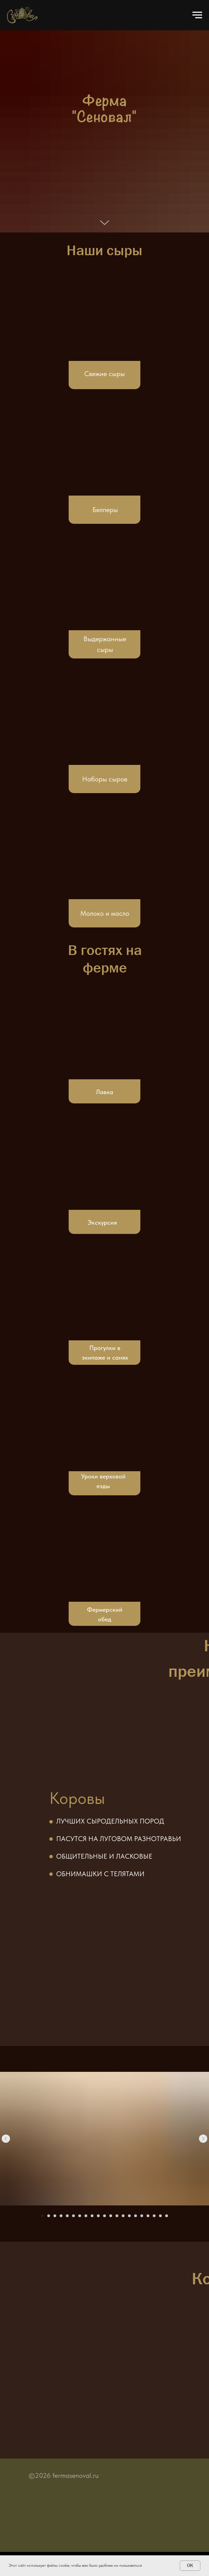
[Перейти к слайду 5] (67, 2215)
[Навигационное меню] (197, 15)
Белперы (105, 510)
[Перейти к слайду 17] (141, 2215)
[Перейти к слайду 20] (160, 2215)
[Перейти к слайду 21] (166, 2215)
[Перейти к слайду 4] (61, 2215)
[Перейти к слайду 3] (54, 2215)
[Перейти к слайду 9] (92, 2215)
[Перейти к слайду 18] (148, 2215)
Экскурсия (102, 1222)
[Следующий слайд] (203, 2138)
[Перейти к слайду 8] (85, 2215)
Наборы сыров (104, 779)
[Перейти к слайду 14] (123, 2215)
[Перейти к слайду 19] (154, 2215)
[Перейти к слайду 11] (104, 2215)
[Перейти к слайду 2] (48, 2215)
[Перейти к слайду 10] (98, 2215)
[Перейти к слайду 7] (79, 2215)
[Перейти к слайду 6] (73, 2215)
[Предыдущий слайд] (6, 2138)
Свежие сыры (104, 374)
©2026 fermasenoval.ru (64, 2475)
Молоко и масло (104, 913)
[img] (104, 718)
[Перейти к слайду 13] (117, 2215)
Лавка (104, 1091)
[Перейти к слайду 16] (135, 2215)
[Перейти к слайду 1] (42, 2215)
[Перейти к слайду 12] (110, 2215)
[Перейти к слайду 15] (129, 2215)
